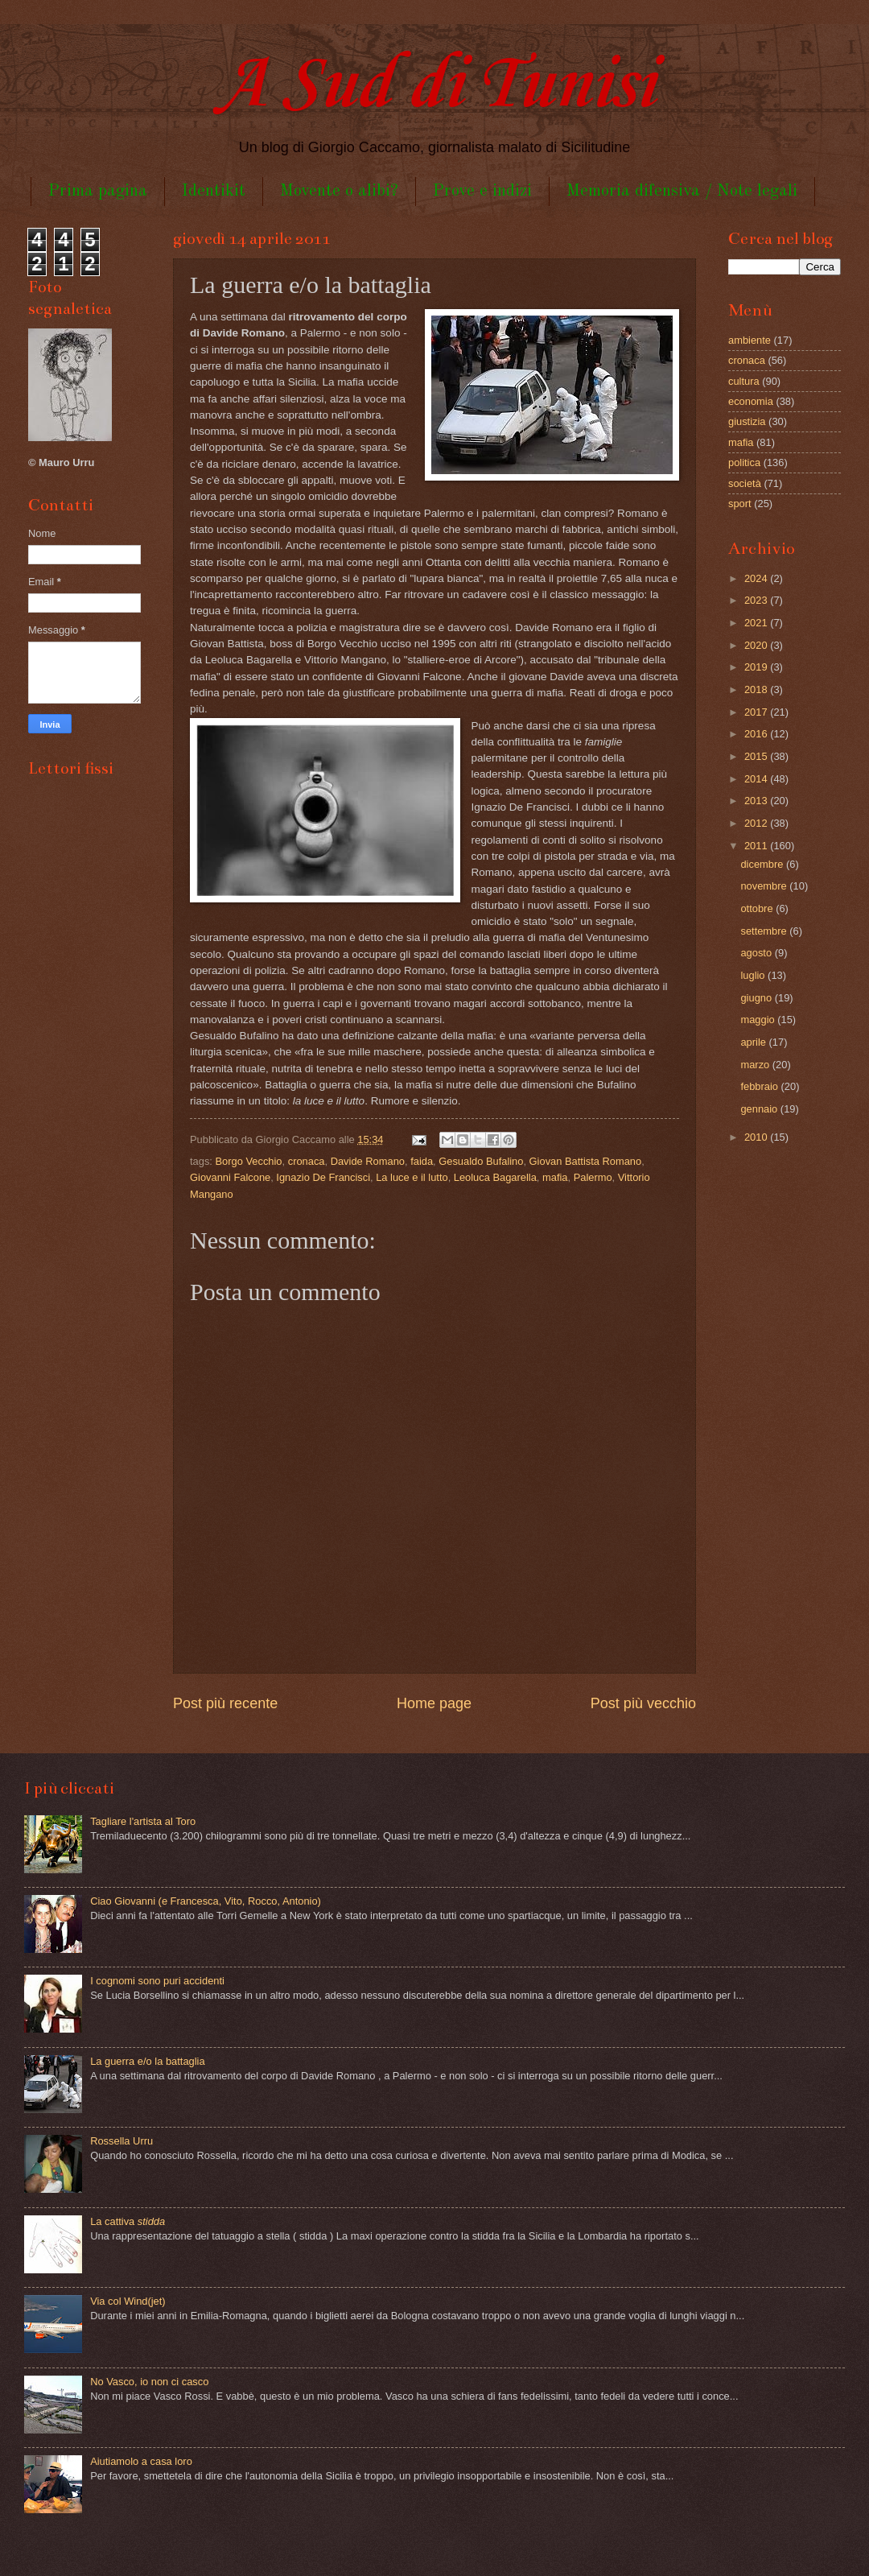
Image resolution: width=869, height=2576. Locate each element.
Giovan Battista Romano (585, 1161)
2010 (757, 1137)
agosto (757, 953)
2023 (757, 600)
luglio (754, 975)
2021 (757, 623)
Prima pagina (97, 191)
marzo (756, 1065)
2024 (757, 578)
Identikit (213, 191)
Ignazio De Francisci (323, 1177)
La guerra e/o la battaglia (147, 2061)
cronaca (306, 1161)
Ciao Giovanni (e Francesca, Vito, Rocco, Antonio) (205, 1901)
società (744, 483)
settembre (764, 931)
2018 (757, 689)
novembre (764, 886)
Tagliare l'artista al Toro (143, 1821)
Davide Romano (368, 1161)
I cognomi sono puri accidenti (157, 1981)
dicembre (763, 864)
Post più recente (225, 1703)
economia (750, 401)
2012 (757, 823)
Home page (434, 1703)
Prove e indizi (482, 191)
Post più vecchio (643, 1703)
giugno (757, 998)
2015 (757, 756)
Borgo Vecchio (249, 1161)
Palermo (593, 1177)
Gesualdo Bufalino (481, 1161)
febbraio (760, 1086)
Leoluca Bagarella (495, 1177)
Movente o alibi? (339, 191)
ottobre (758, 908)
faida (421, 1161)
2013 (757, 801)
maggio (758, 1019)
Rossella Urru (121, 2141)
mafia (554, 1177)
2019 (757, 667)
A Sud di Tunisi (434, 86)
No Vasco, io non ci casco (149, 2382)
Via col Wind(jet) (128, 2301)
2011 (757, 846)
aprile (754, 1042)
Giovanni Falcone (230, 1177)
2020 (757, 645)
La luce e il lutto (411, 1177)
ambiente (749, 340)
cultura (744, 381)
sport (740, 503)
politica (744, 462)
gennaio (760, 1109)
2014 (757, 779)
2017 (757, 712)
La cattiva (127, 2221)
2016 (757, 734)
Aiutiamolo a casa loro (141, 2461)
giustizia (747, 421)
